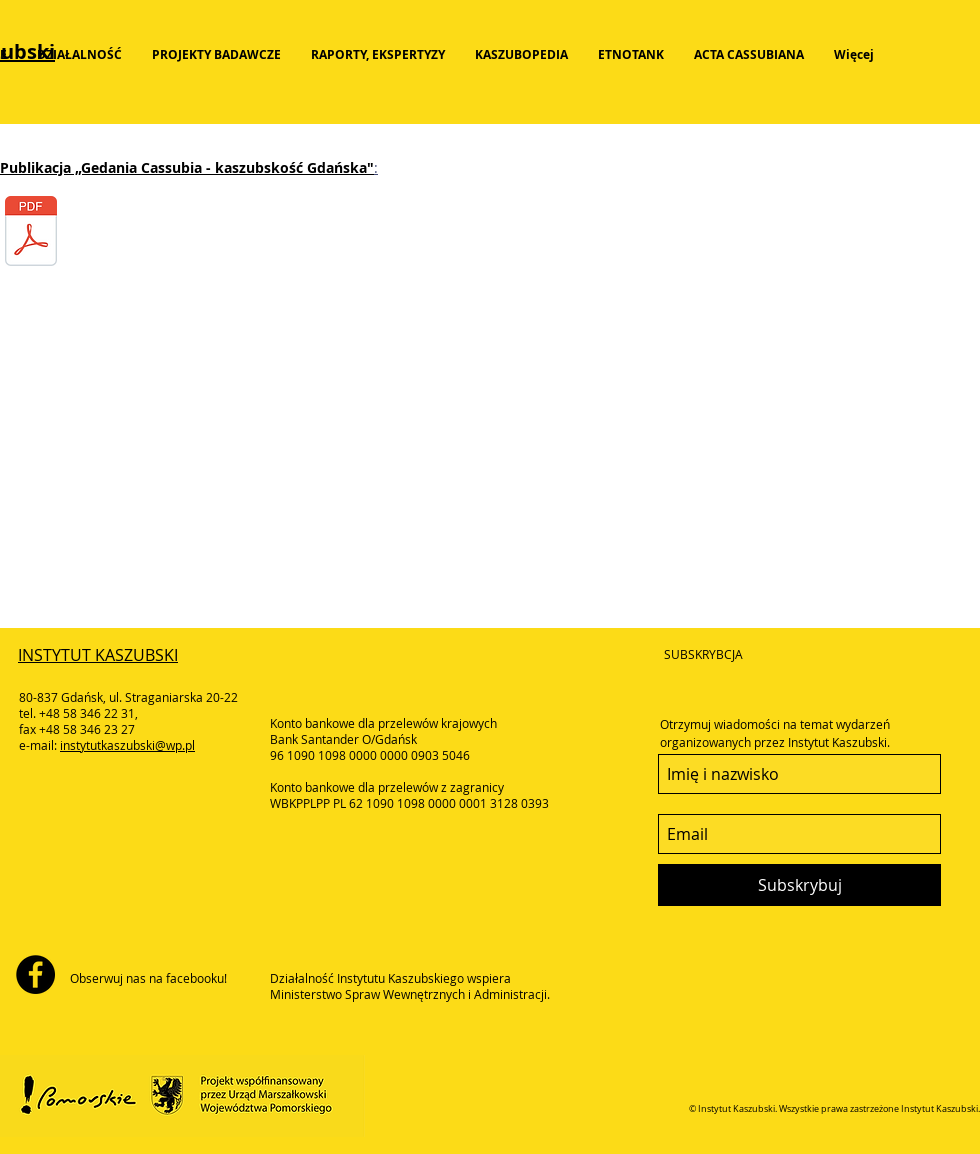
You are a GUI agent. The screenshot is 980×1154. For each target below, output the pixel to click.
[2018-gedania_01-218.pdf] (31, 233)
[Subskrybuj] (799, 885)
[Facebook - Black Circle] (35, 974)
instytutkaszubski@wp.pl (127, 745)
